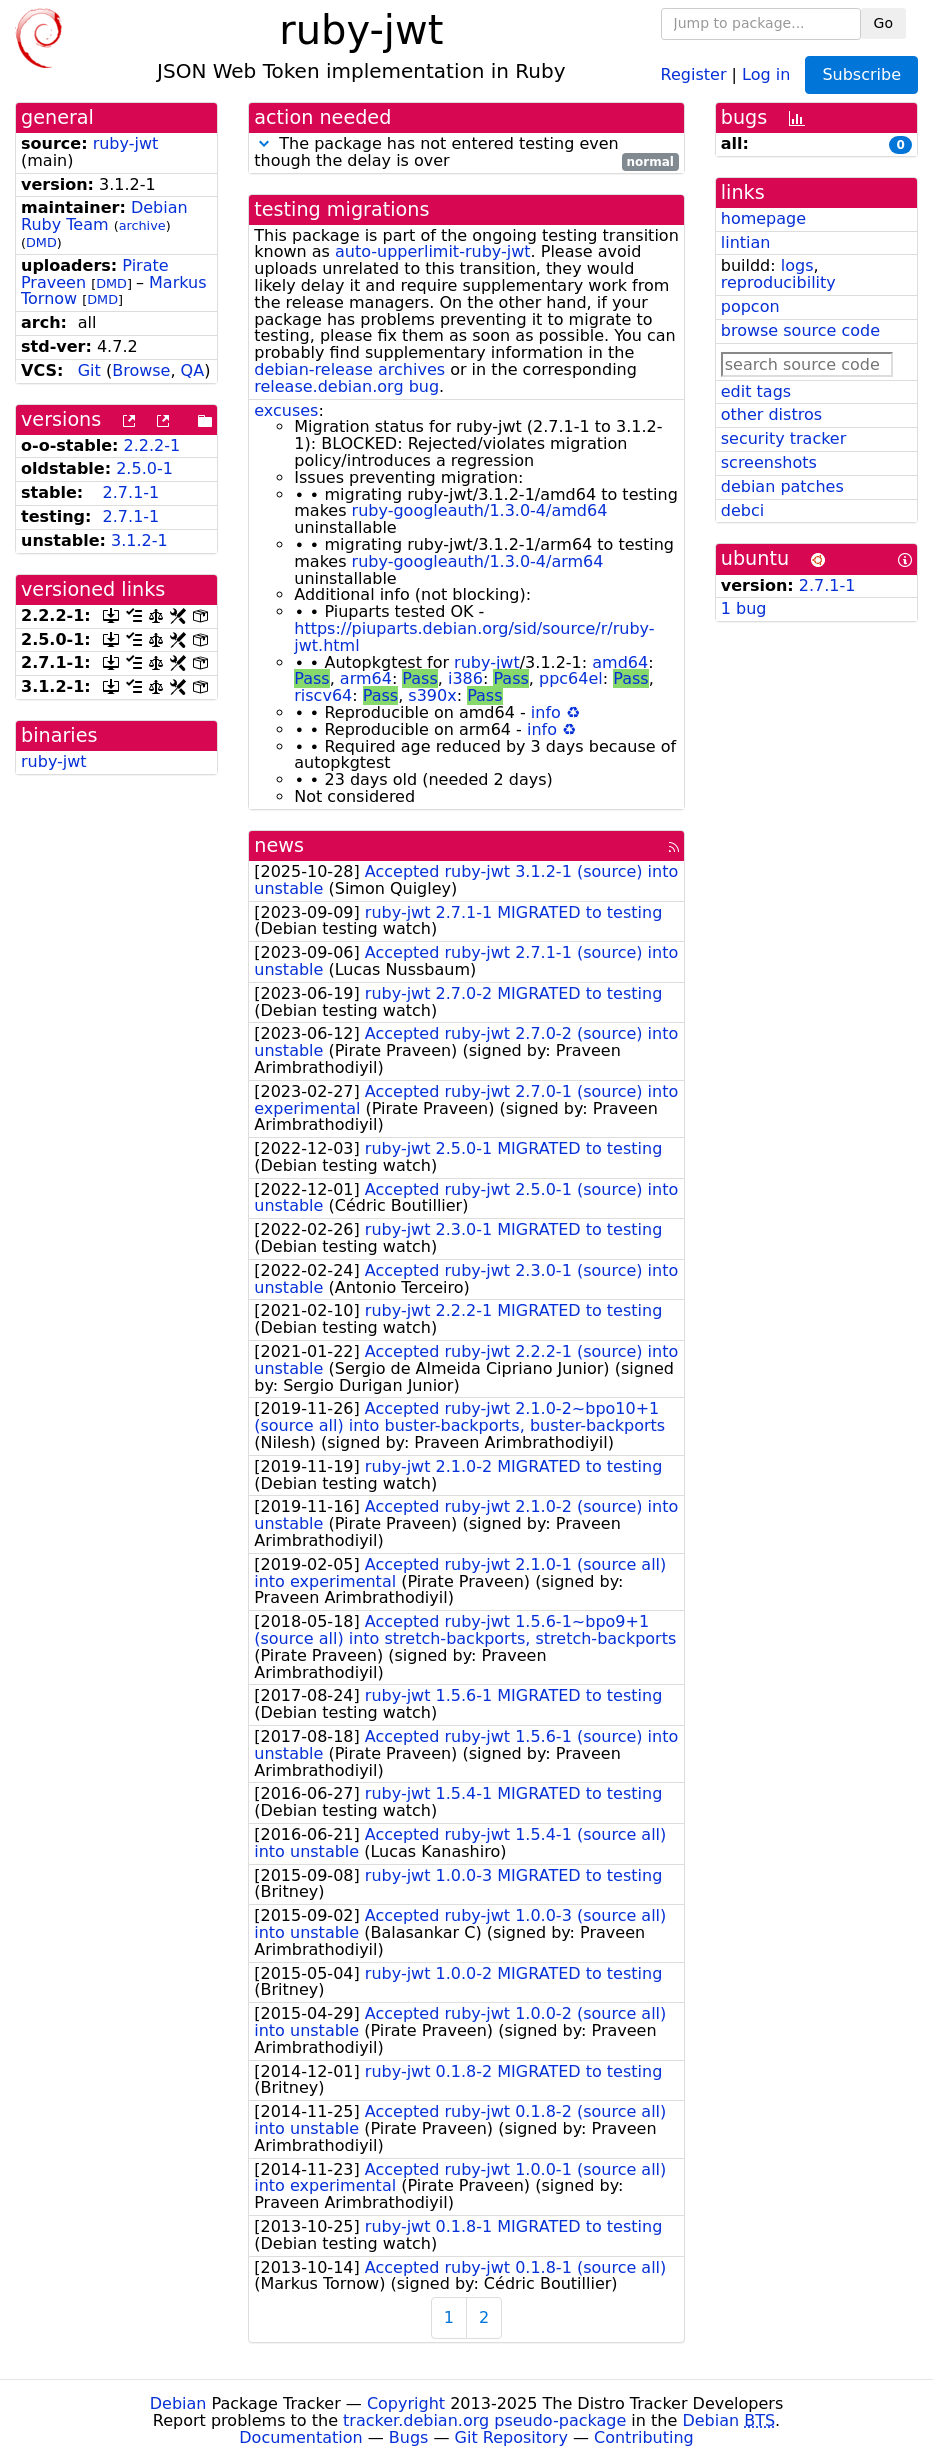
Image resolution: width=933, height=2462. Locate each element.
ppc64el (571, 678)
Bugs (409, 2437)
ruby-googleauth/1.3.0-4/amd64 (480, 510)
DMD (41, 242)
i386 (465, 678)
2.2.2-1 (152, 445)
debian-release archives (349, 369)
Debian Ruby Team (104, 216)
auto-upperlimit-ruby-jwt (433, 251)
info (546, 712)
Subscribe (861, 74)
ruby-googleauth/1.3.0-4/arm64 (478, 561)
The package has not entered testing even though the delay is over (466, 153)
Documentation (300, 2437)
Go (883, 23)
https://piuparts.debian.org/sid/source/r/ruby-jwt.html (474, 637)
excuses (286, 410)
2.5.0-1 (144, 468)
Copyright (406, 2403)
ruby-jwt (126, 143)
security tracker (784, 438)
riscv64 (323, 695)
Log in (766, 73)
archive (142, 225)
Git (89, 370)
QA (193, 370)
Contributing (644, 2437)
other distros (771, 414)
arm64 (366, 678)
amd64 (620, 662)
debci (742, 510)
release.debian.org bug (346, 386)
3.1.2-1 (139, 540)
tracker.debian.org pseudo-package (484, 2420)
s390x (432, 695)
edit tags (756, 391)
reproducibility (778, 282)
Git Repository (511, 2437)
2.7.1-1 (131, 492)
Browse (141, 370)
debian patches (782, 486)
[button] (264, 143)
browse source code (800, 330)
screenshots (769, 462)
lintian (746, 242)
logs (797, 265)
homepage (763, 218)
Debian (178, 2403)
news (279, 845)
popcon (750, 306)
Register (694, 73)
